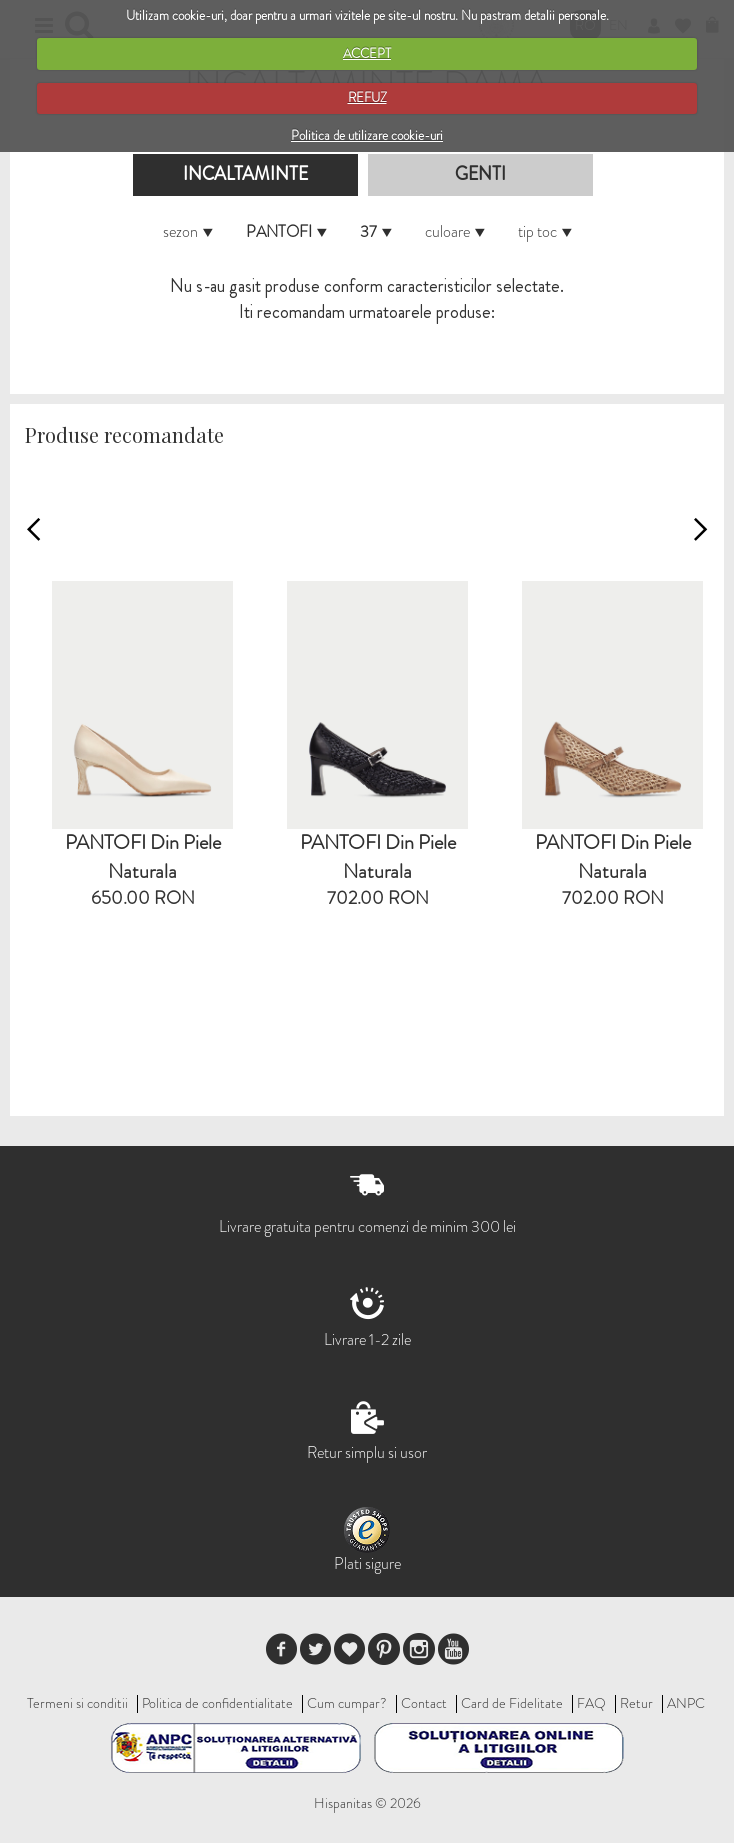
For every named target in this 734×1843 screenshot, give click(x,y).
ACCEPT (367, 53)
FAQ (591, 1703)
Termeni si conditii (77, 1703)
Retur (636, 1703)
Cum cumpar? (347, 1703)
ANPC (686, 1703)
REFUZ (367, 97)
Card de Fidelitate (512, 1703)
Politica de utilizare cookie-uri (367, 135)
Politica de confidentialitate (217, 1703)
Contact (424, 1703)
